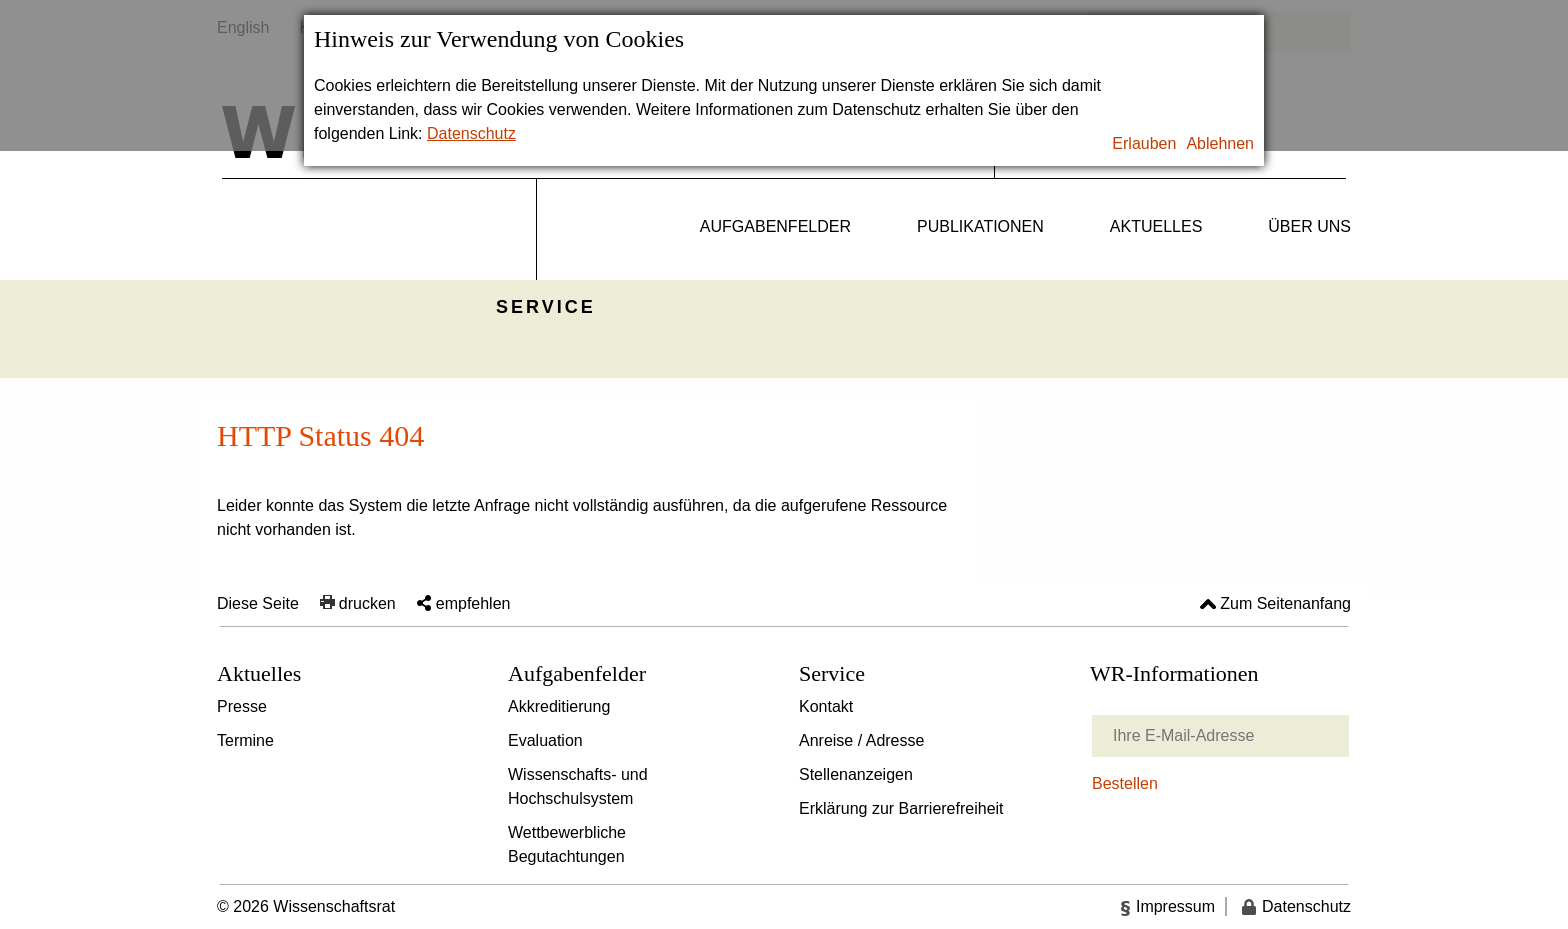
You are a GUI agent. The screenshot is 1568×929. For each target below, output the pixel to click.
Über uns (1309, 226)
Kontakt (826, 706)
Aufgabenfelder (775, 226)
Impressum (1175, 906)
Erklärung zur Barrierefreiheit (901, 808)
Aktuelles (1156, 226)
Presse (242, 706)
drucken (367, 603)
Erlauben (1144, 143)
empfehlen (473, 603)
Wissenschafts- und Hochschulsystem (578, 786)
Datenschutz (471, 133)
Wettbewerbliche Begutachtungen (567, 844)
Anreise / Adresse (861, 740)
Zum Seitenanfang (1285, 603)
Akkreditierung (559, 706)
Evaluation (545, 740)
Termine (245, 740)
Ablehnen (1220, 143)
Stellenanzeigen (856, 774)
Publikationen (980, 226)
